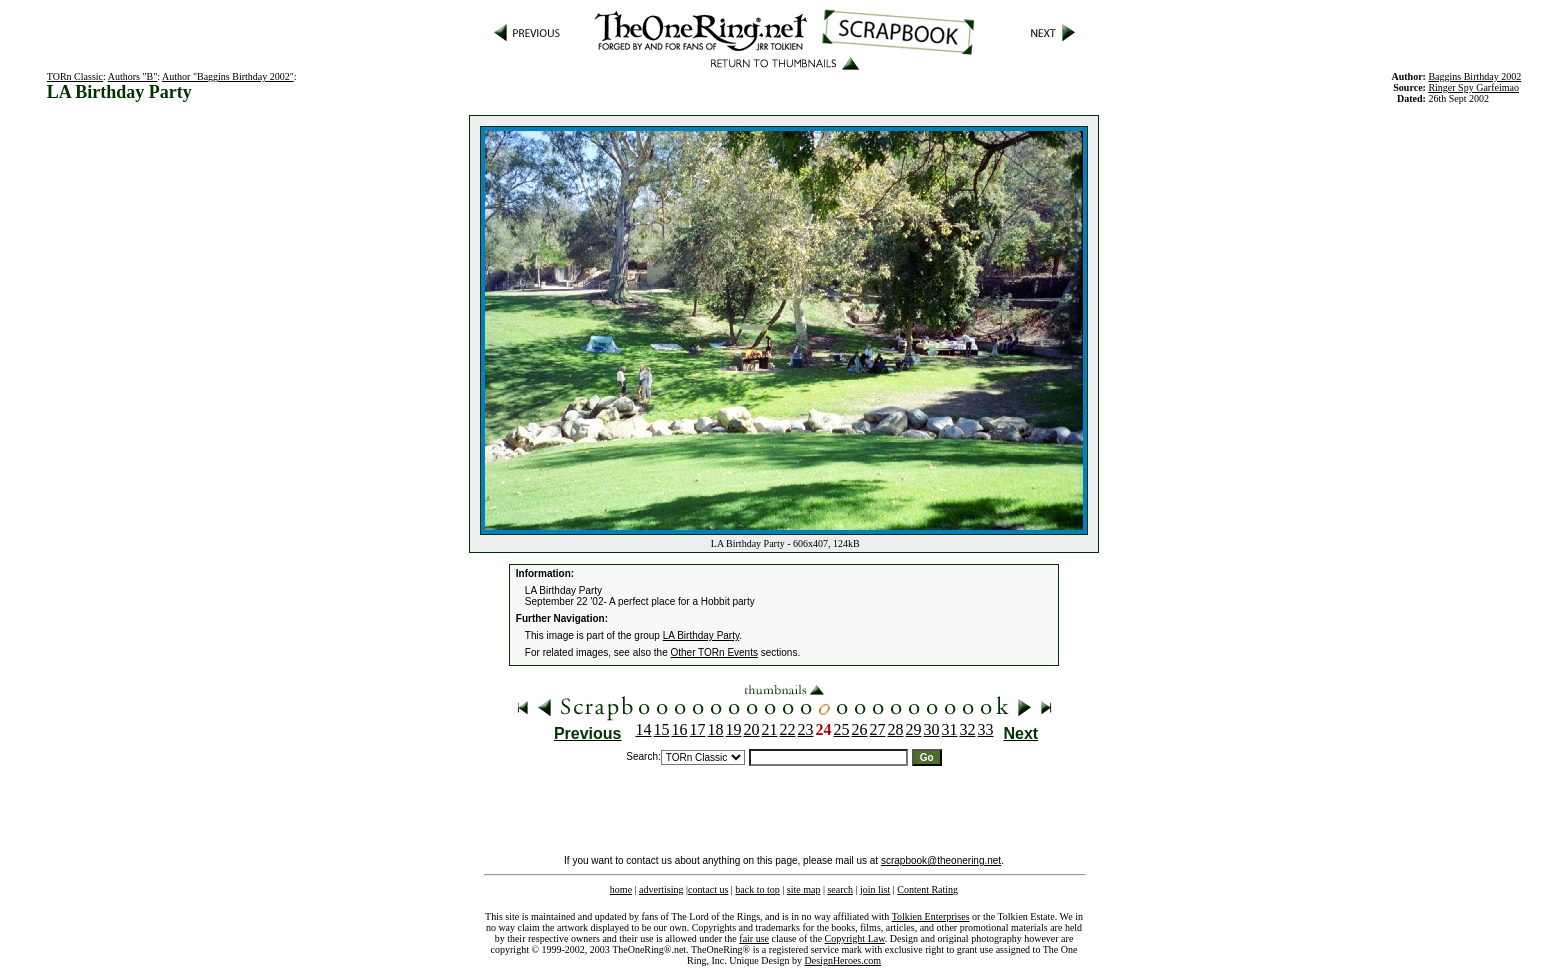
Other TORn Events (714, 652)
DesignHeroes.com (843, 960)
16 (680, 729)
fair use (754, 938)
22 (788, 729)
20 (752, 729)
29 (914, 729)
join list (875, 889)
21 (770, 729)
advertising (661, 889)
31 (950, 729)
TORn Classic (75, 76)
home (621, 889)
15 (662, 729)
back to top (757, 889)
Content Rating (927, 889)
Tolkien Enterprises (931, 916)
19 (734, 729)
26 (860, 729)
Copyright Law (855, 938)
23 (806, 729)
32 (968, 729)
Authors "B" (133, 76)
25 (842, 729)
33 (986, 729)
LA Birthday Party (701, 635)
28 (896, 729)
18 (716, 729)
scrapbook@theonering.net (941, 860)
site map (804, 889)
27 (878, 729)
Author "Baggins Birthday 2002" (228, 76)
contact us (708, 889)
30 (932, 729)
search (840, 889)
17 (698, 729)
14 (644, 729)
